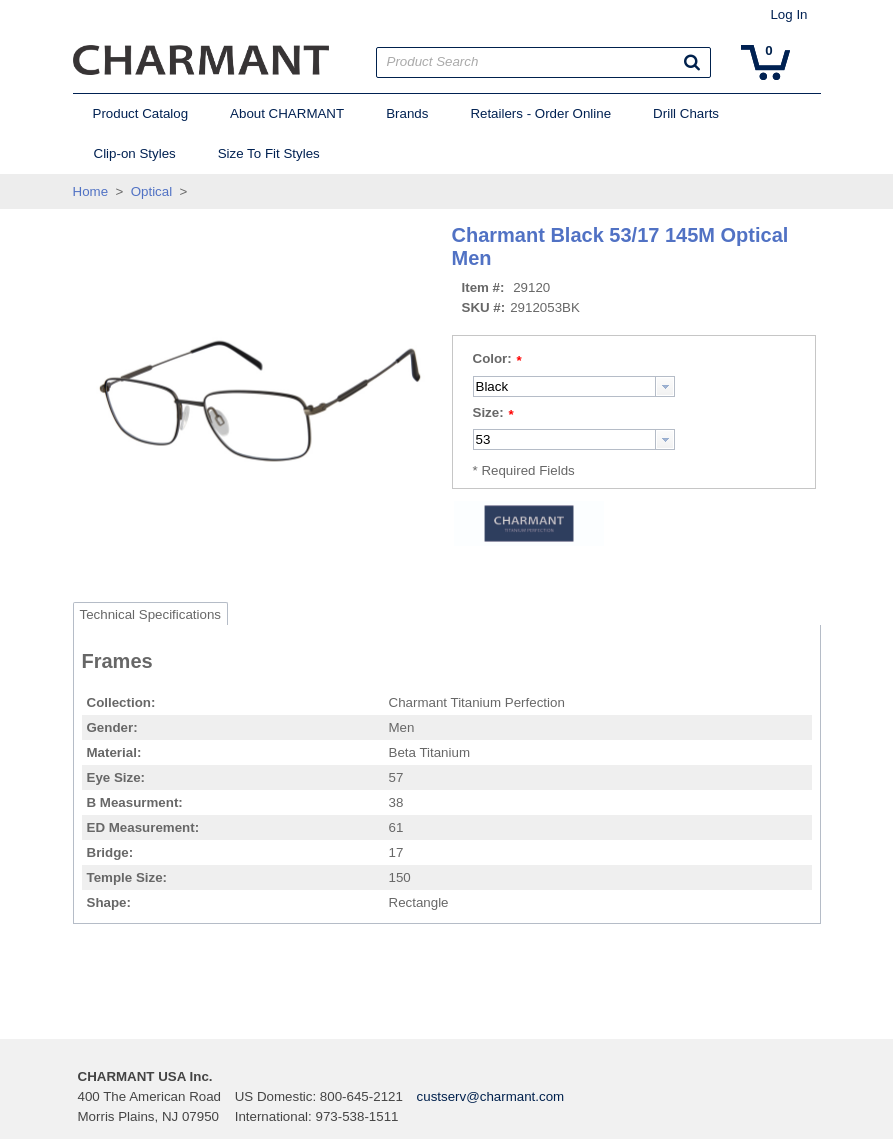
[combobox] (574, 386)
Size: (488, 412)
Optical (151, 191)
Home (91, 191)
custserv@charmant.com (491, 1096)
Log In (788, 14)
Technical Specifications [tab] (151, 614)
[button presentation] (665, 386)
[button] (692, 62)
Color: (492, 358)
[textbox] (564, 386)
